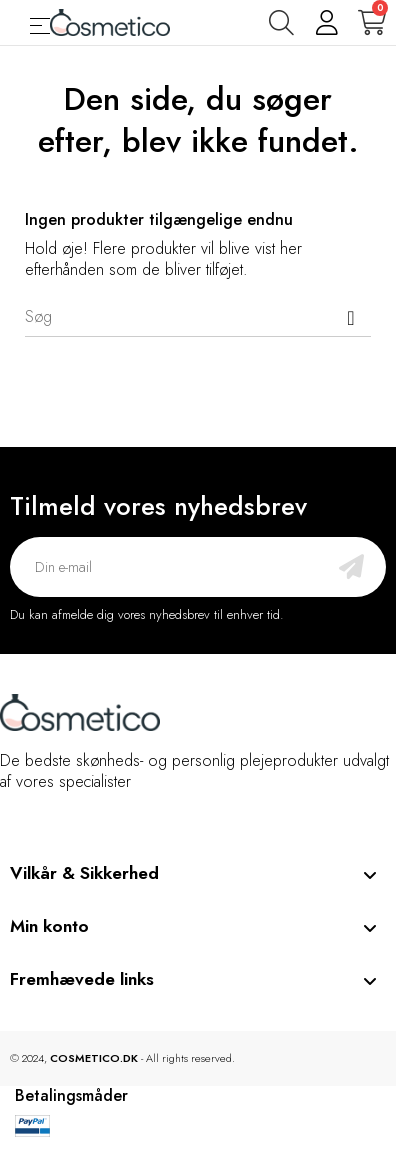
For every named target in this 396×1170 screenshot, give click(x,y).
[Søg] (198, 317)
